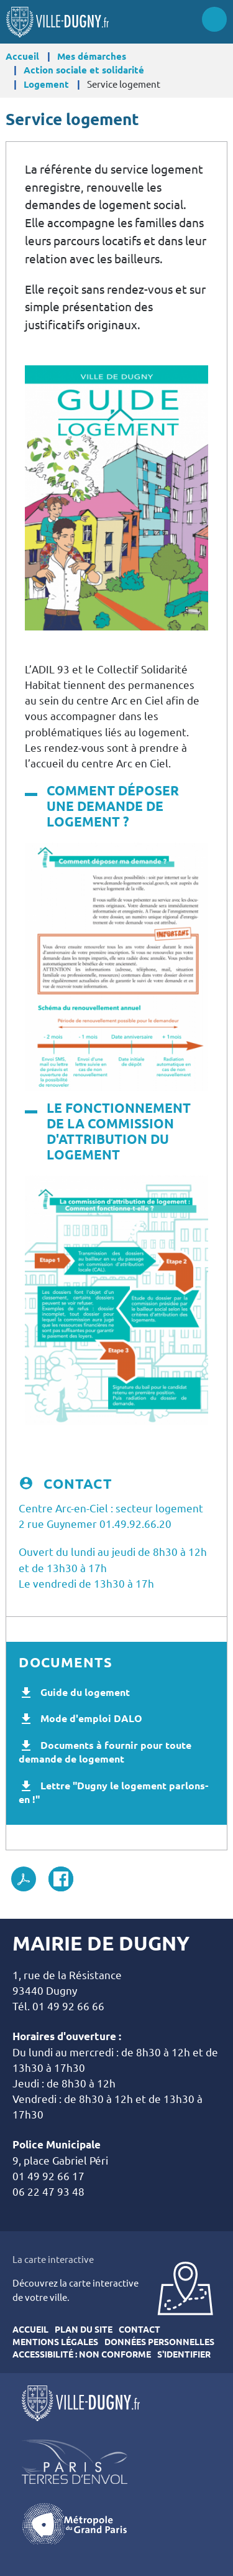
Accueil (22, 56)
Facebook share (60, 1878)
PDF (23, 1878)
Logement (46, 84)
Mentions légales (55, 2342)
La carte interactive (53, 2259)
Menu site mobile (214, 19)
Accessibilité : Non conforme (81, 2354)
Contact (139, 2330)
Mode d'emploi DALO (91, 1718)
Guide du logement (85, 1692)
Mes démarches (91, 56)
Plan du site (83, 2330)
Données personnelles (159, 2342)
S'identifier (184, 2354)
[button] (116, 496)
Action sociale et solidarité (84, 70)
